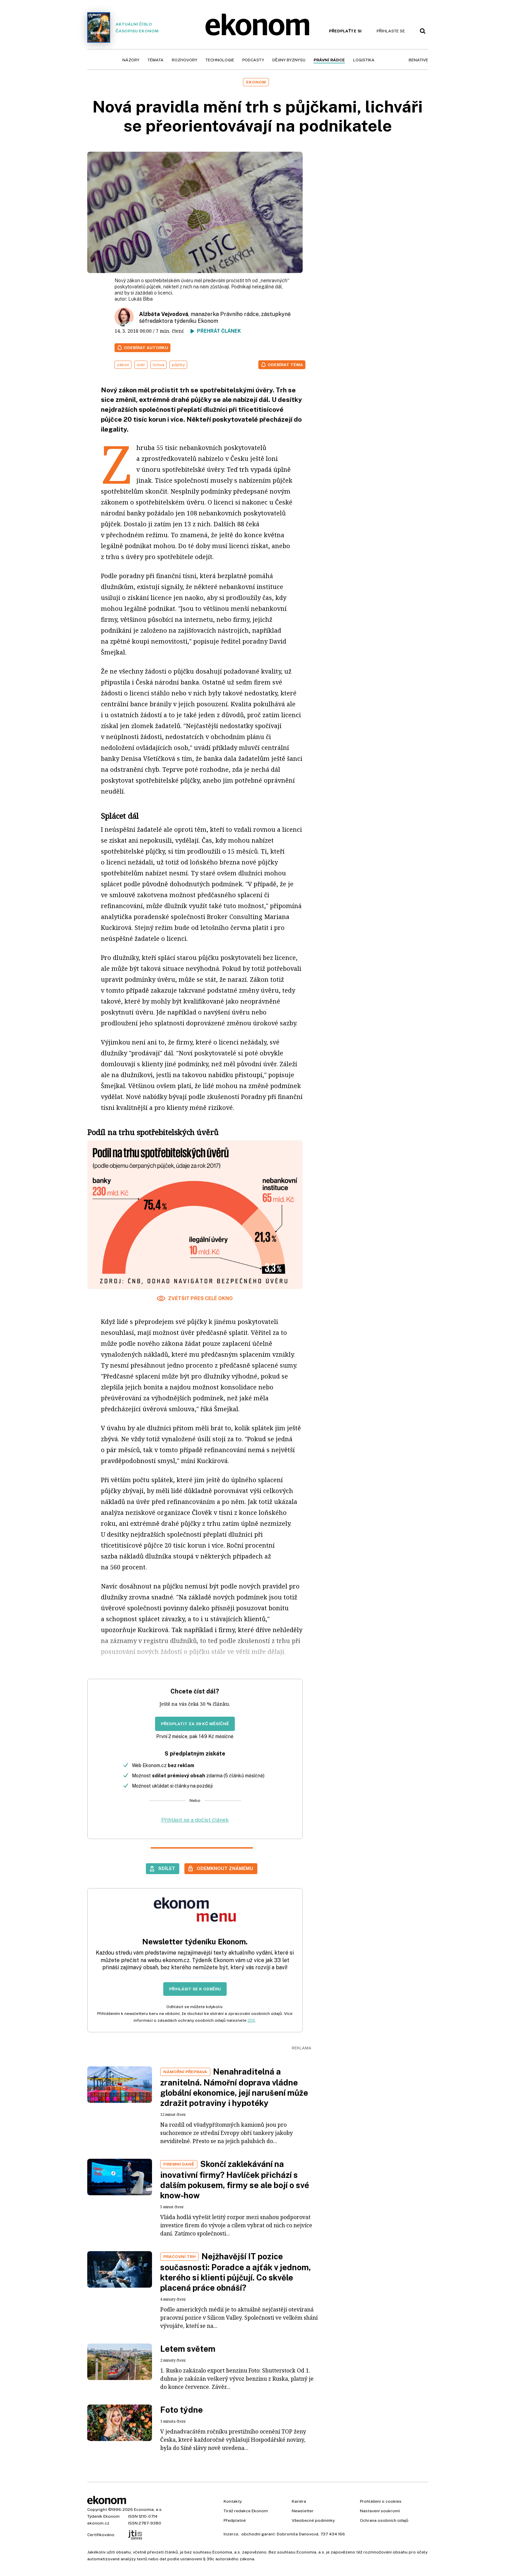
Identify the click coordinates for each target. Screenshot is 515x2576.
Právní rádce (329, 60)
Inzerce (231, 2534)
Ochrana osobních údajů (384, 2520)
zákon (123, 364)
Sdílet (166, 1868)
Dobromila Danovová (297, 2534)
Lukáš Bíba (140, 299)
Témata (156, 60)
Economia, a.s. (148, 2509)
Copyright (97, 2509)
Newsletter (303, 2511)
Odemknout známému (225, 1868)
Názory (130, 60)
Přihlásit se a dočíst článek (195, 1820)
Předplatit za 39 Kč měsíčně (195, 1723)
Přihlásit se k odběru (195, 1989)
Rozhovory (184, 60)
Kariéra (299, 2501)
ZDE (251, 2020)
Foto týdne (181, 2409)
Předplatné (235, 2520)
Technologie (220, 60)
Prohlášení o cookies (381, 2501)
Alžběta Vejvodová (163, 314)
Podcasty (253, 60)
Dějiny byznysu (288, 60)
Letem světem (187, 2348)
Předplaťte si (345, 31)
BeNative (418, 60)
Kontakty (233, 2501)
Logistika (364, 60)
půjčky (178, 364)
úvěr (141, 364)
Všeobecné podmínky (313, 2520)
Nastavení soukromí (380, 2511)
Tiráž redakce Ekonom (246, 2511)
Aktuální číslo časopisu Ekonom (123, 27)
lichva (158, 364)
